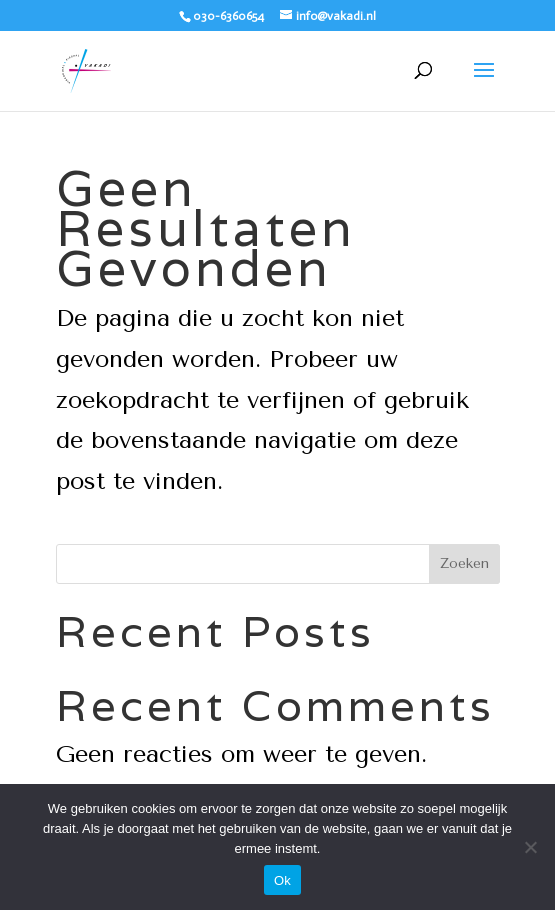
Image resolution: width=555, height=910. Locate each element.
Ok (282, 880)
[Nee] (530, 847)
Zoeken (464, 563)
